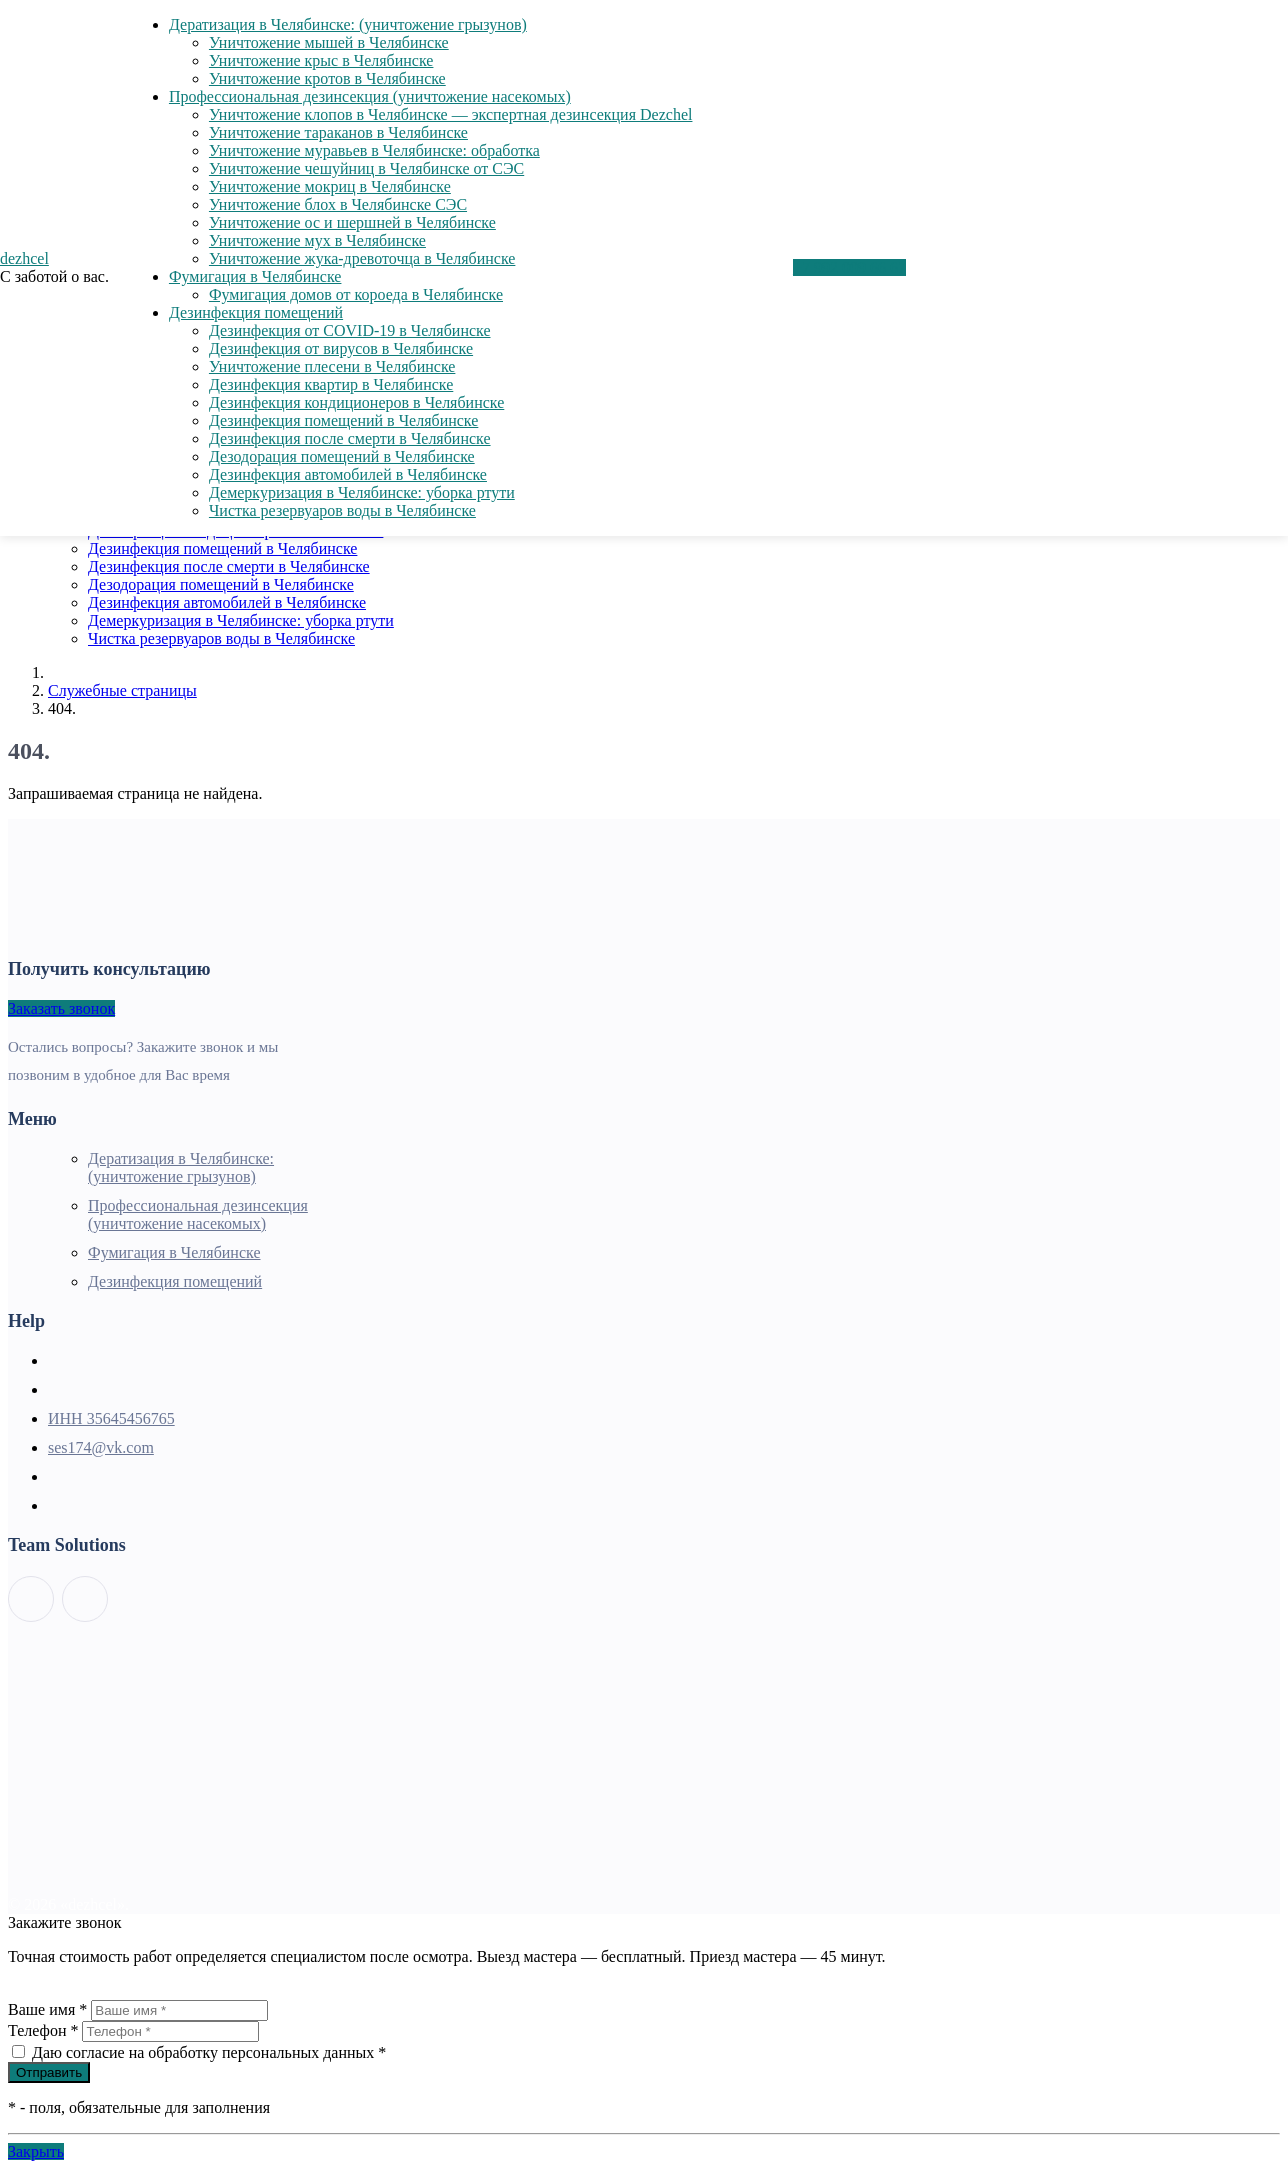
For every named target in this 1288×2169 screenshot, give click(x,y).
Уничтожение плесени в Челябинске (332, 366)
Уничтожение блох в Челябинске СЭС (338, 204)
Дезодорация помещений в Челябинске (221, 584)
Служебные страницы (122, 690)
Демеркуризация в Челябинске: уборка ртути (241, 620)
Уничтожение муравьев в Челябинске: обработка (374, 150)
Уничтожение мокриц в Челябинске (330, 186)
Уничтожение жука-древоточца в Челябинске (362, 258)
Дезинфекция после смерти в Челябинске (229, 566)
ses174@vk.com (101, 1447)
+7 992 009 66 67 (849, 267)
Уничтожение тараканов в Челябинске (338, 132)
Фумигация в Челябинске (255, 276)
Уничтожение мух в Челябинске (317, 240)
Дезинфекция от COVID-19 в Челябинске (350, 330)
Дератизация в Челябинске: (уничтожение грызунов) (348, 24)
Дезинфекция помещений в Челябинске (222, 548)
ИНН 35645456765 (111, 1418)
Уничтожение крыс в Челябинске (321, 60)
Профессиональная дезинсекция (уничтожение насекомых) (370, 96)
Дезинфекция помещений (256, 312)
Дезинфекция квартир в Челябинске (331, 384)
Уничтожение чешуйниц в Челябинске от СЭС (366, 168)
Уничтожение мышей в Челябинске (329, 42)
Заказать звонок (61, 1008)
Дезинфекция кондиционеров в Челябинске (356, 402)
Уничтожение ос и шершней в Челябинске (352, 222)
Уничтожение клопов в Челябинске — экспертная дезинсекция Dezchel (451, 114)
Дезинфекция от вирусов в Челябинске (341, 348)
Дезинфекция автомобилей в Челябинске (227, 602)
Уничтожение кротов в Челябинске (327, 78)
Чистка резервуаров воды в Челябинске (221, 638)
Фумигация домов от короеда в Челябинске (356, 294)
